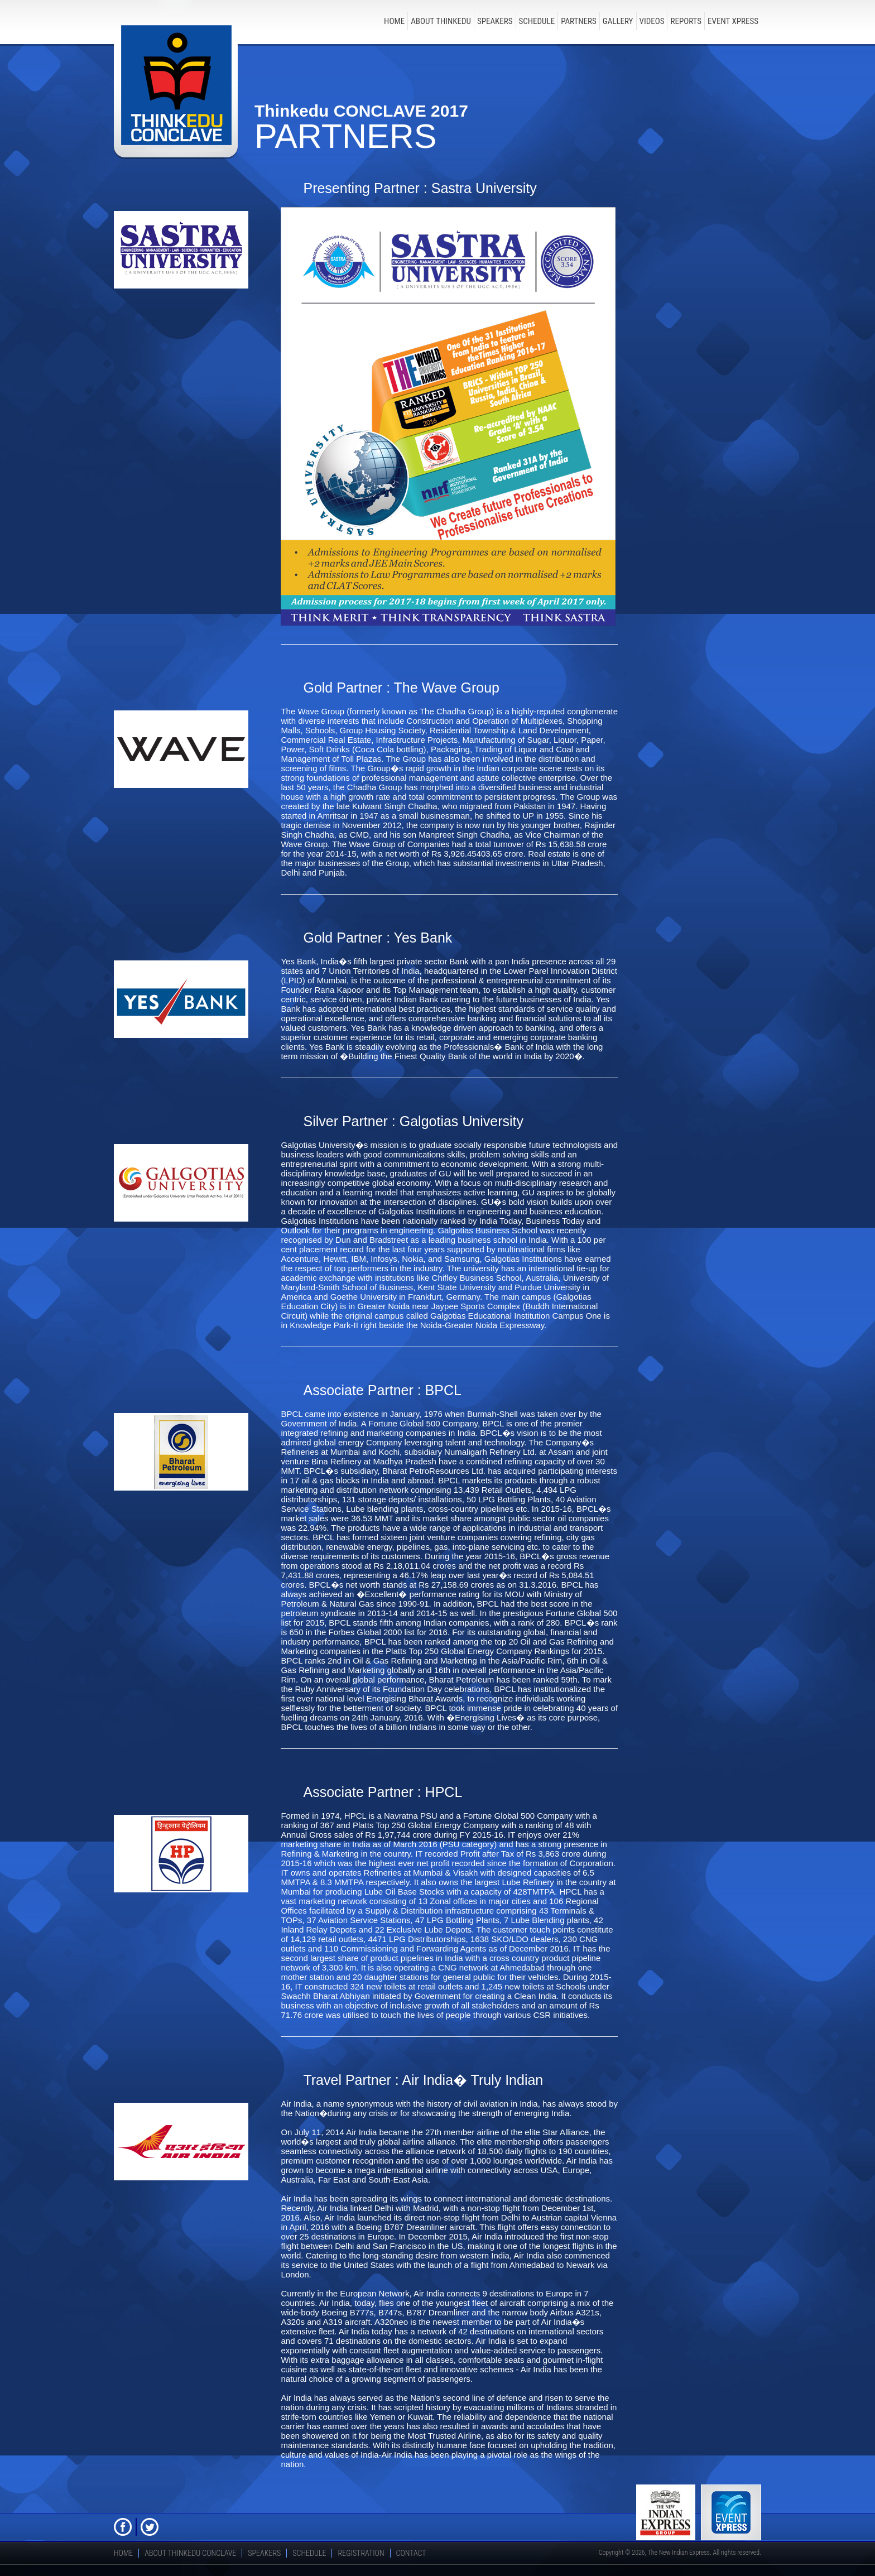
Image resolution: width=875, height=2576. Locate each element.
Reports (685, 21)
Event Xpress (733, 21)
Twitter (149, 2527)
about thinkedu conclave (190, 2553)
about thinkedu (441, 21)
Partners (579, 21)
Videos (652, 21)
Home (394, 21)
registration (361, 2553)
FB (123, 2527)
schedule (537, 21)
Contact (411, 2553)
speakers (495, 21)
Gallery (618, 21)
